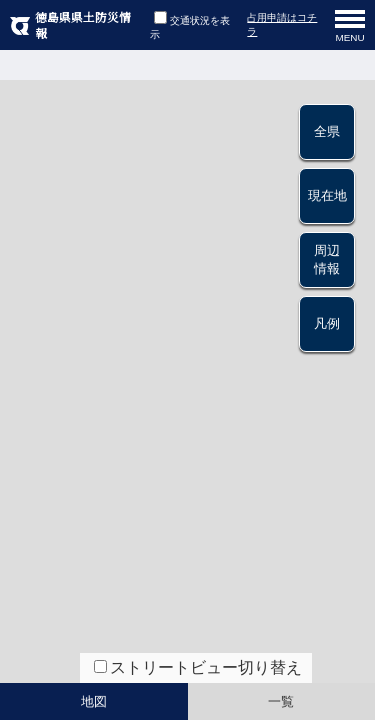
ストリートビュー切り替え (206, 667)
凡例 (327, 323)
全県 (327, 131)
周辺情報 (327, 259)
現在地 (327, 195)
